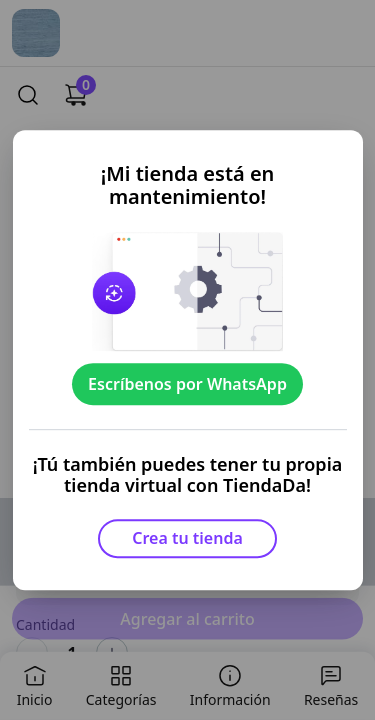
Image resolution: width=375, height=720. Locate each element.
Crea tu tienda (187, 538)
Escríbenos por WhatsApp (187, 384)
